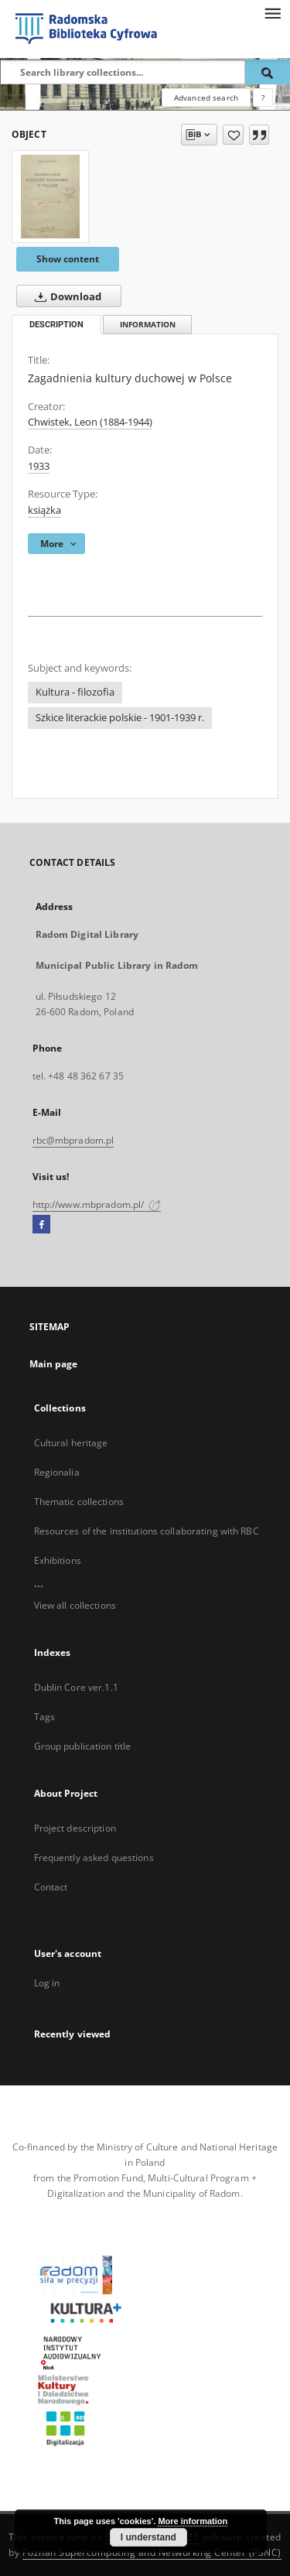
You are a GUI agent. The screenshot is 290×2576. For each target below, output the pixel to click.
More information (192, 2521)
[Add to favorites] (233, 135)
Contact (51, 1887)
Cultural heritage (71, 1442)
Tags (44, 1716)
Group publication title (82, 1746)
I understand (148, 2537)
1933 (38, 466)
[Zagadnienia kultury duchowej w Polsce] (50, 196)
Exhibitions (57, 1560)
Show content (67, 258)
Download (65, 296)
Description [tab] (56, 325)
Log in (47, 1982)
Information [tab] (148, 325)
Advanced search (206, 97)
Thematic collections (79, 1501)
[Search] (267, 72)
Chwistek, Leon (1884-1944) (90, 422)
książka (44, 510)
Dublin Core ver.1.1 (76, 1687)
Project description (75, 1828)
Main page (53, 1363)
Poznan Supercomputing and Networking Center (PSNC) (151, 2552)
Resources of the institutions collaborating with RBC (146, 1531)
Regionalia (57, 1472)
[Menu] (272, 12)
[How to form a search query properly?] (263, 97)
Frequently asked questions (94, 1857)
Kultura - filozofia (75, 692)
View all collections (75, 1605)
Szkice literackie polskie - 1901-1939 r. (120, 717)
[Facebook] (41, 1225)
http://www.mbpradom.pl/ (97, 1204)
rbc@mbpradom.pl (73, 1140)
